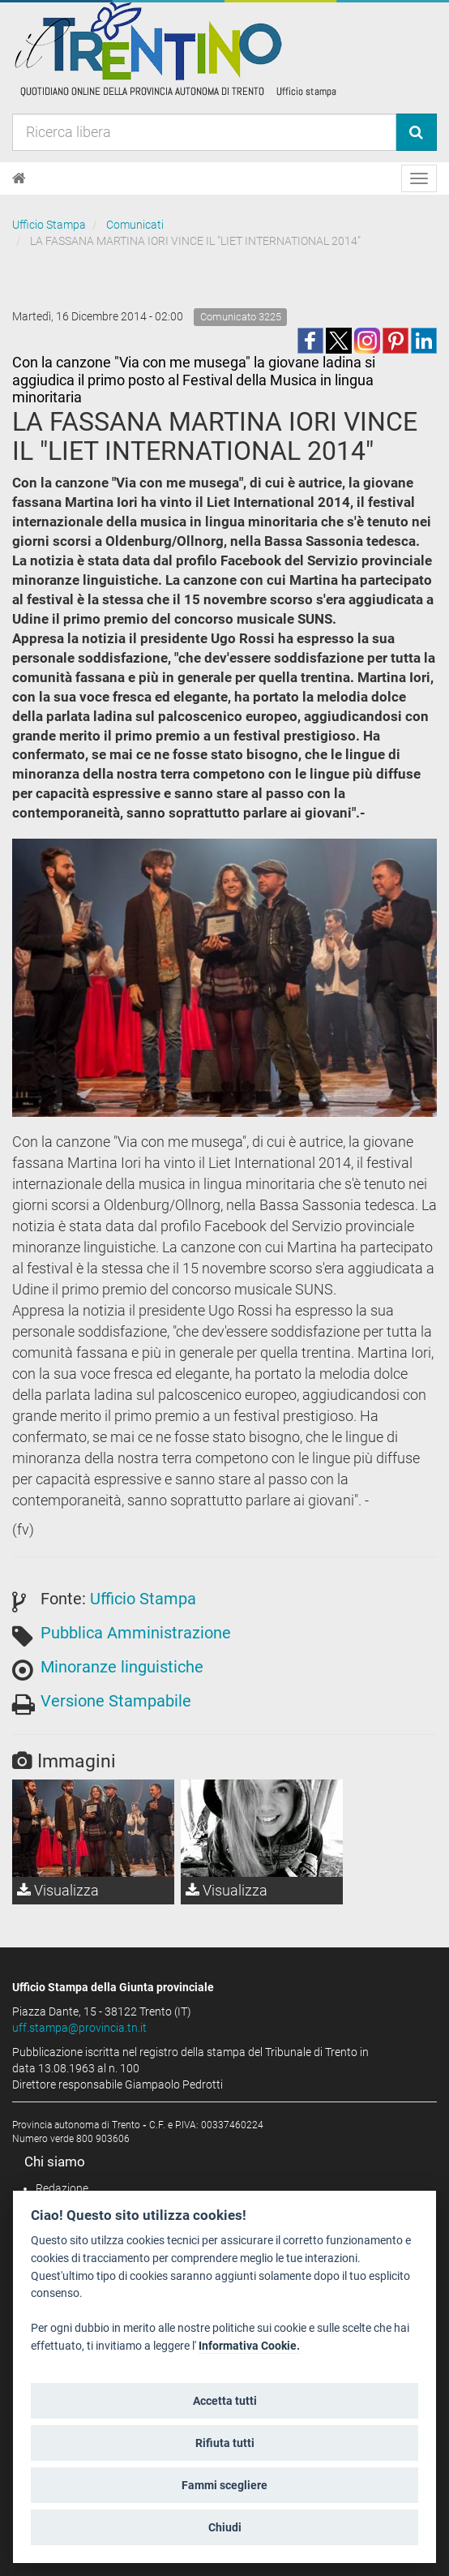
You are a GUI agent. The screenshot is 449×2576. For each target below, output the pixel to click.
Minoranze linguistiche (122, 1667)
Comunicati (135, 224)
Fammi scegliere (224, 2485)
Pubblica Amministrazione (136, 1632)
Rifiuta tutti (224, 2442)
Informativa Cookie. (249, 2346)
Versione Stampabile (116, 1701)
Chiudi (225, 2527)
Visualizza (58, 1890)
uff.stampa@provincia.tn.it (79, 2027)
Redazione (62, 2188)
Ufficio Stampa (49, 224)
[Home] (19, 178)
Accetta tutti (225, 2400)
